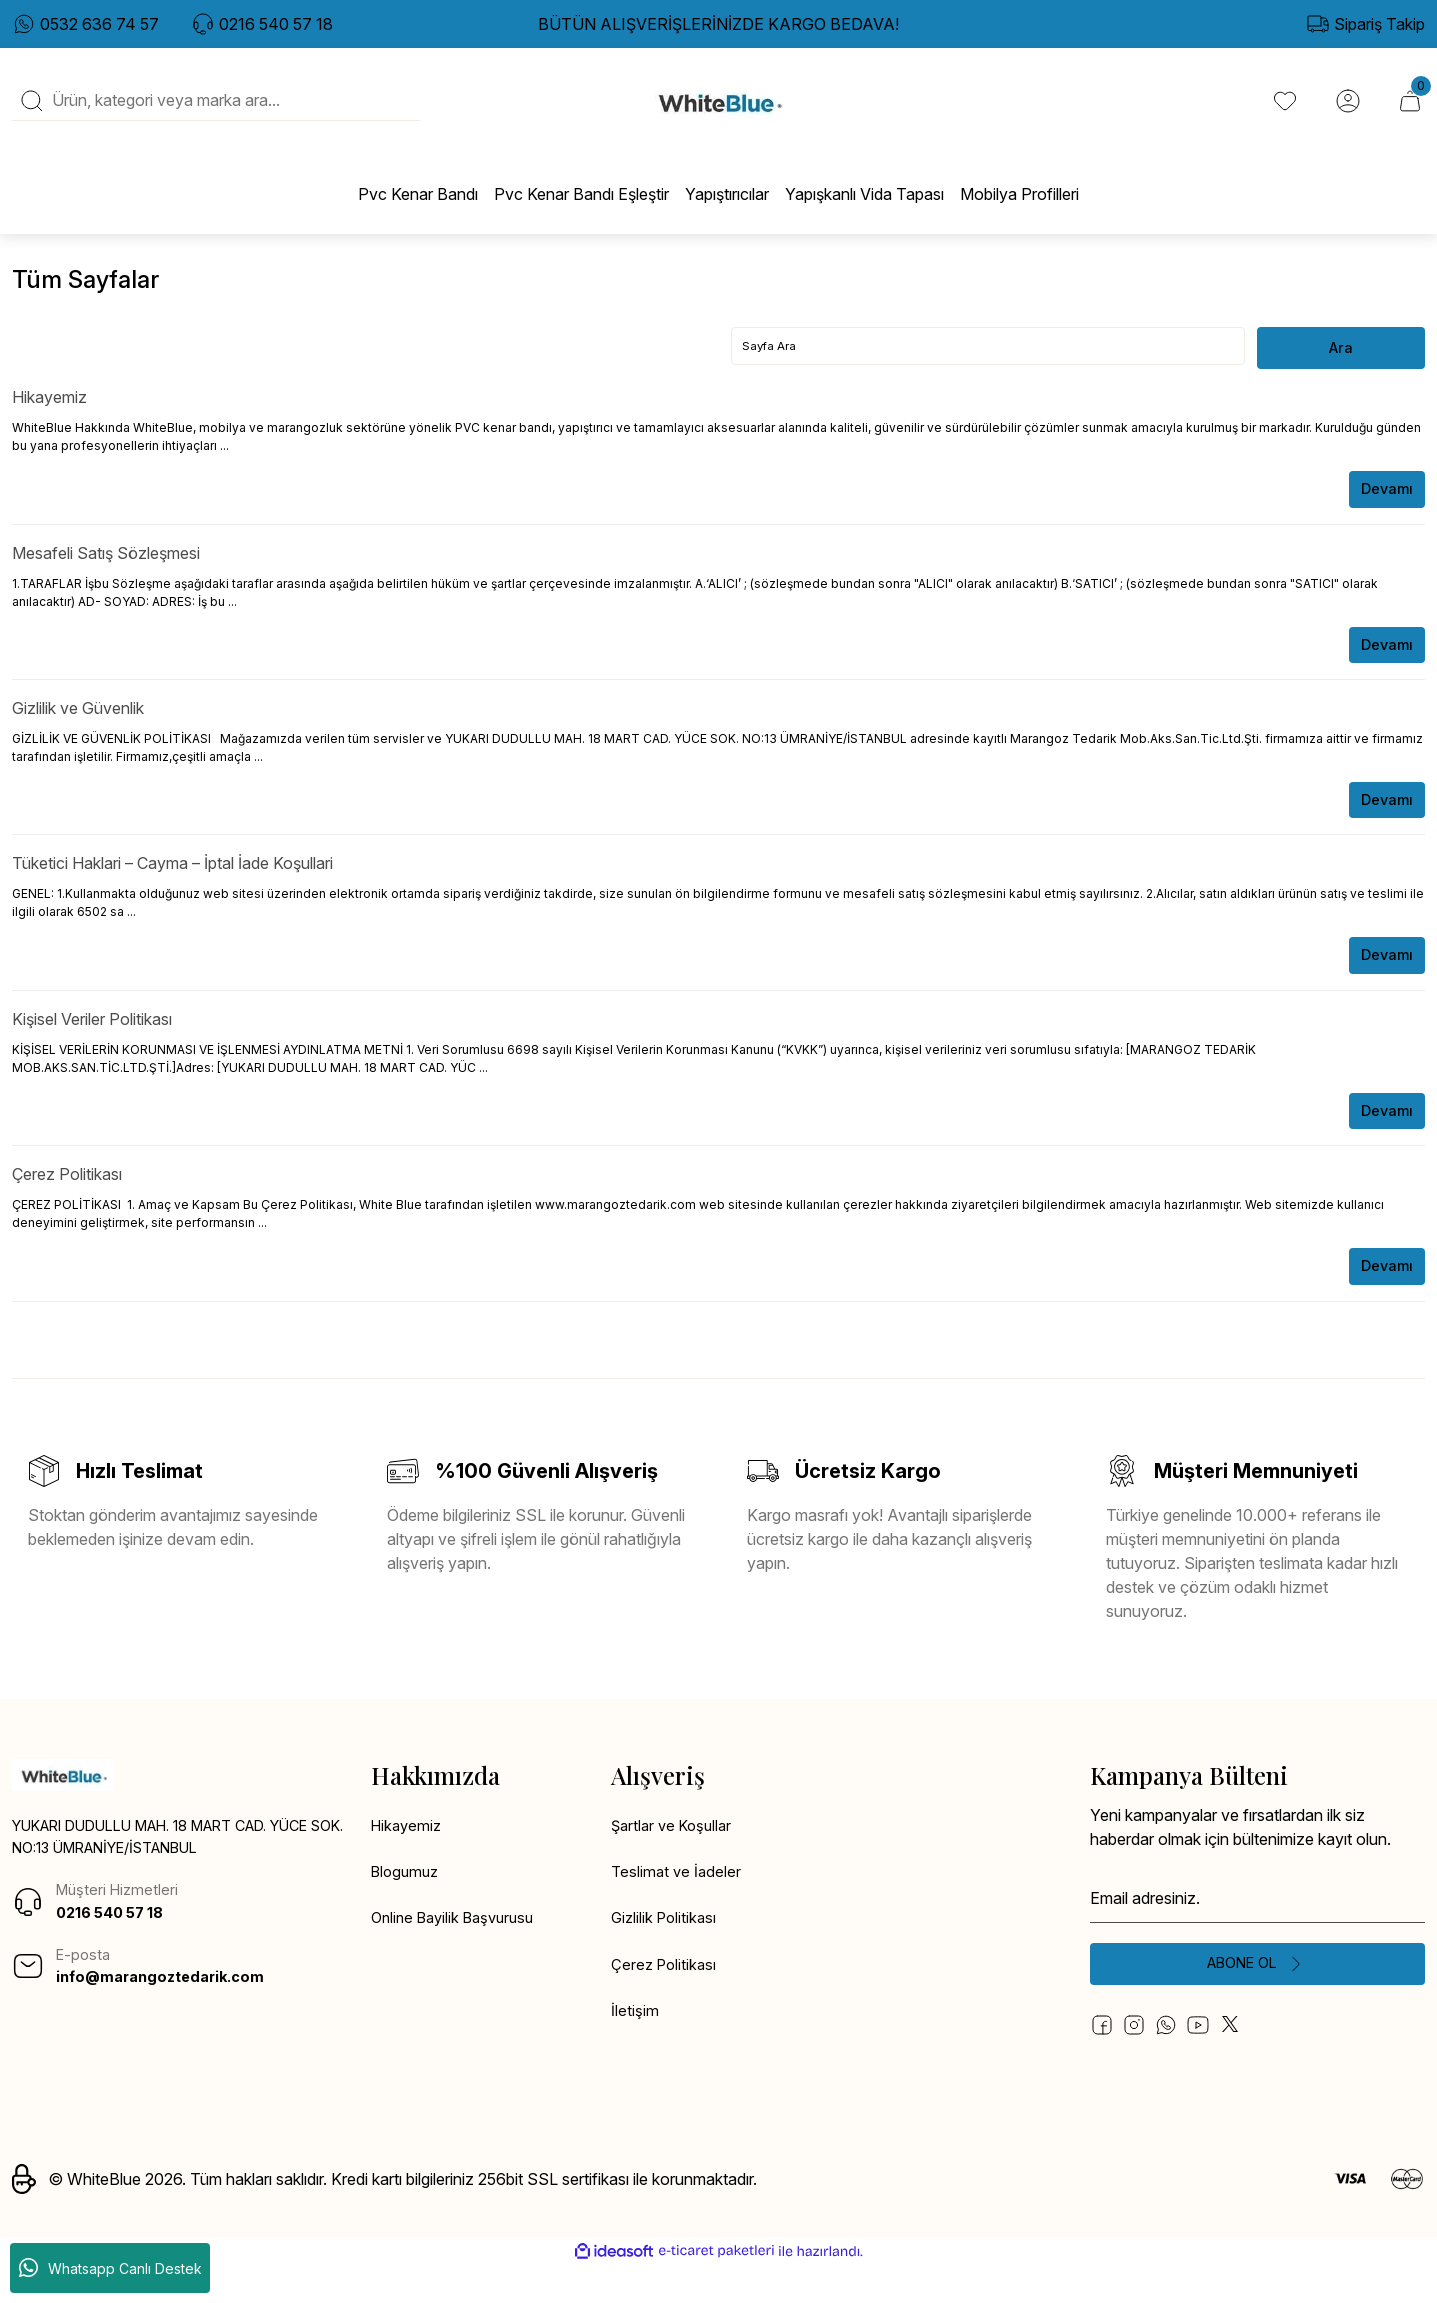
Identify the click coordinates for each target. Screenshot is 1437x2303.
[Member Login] (1345, 111)
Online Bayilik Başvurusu (459, 1954)
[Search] (216, 111)
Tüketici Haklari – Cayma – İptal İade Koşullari (172, 890)
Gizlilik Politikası (666, 1954)
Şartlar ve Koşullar (675, 1858)
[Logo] (718, 111)
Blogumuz (407, 1906)
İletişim (635, 2050)
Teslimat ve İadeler (678, 1906)
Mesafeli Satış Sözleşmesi (106, 576)
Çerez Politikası (67, 1204)
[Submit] (1257, 1998)
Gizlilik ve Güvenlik (78, 733)
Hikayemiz (49, 419)
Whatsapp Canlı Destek (110, 2268)
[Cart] (1409, 111)
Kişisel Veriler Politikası (92, 1047)
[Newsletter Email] (1257, 1930)
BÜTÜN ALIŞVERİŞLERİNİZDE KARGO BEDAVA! (718, 24)
